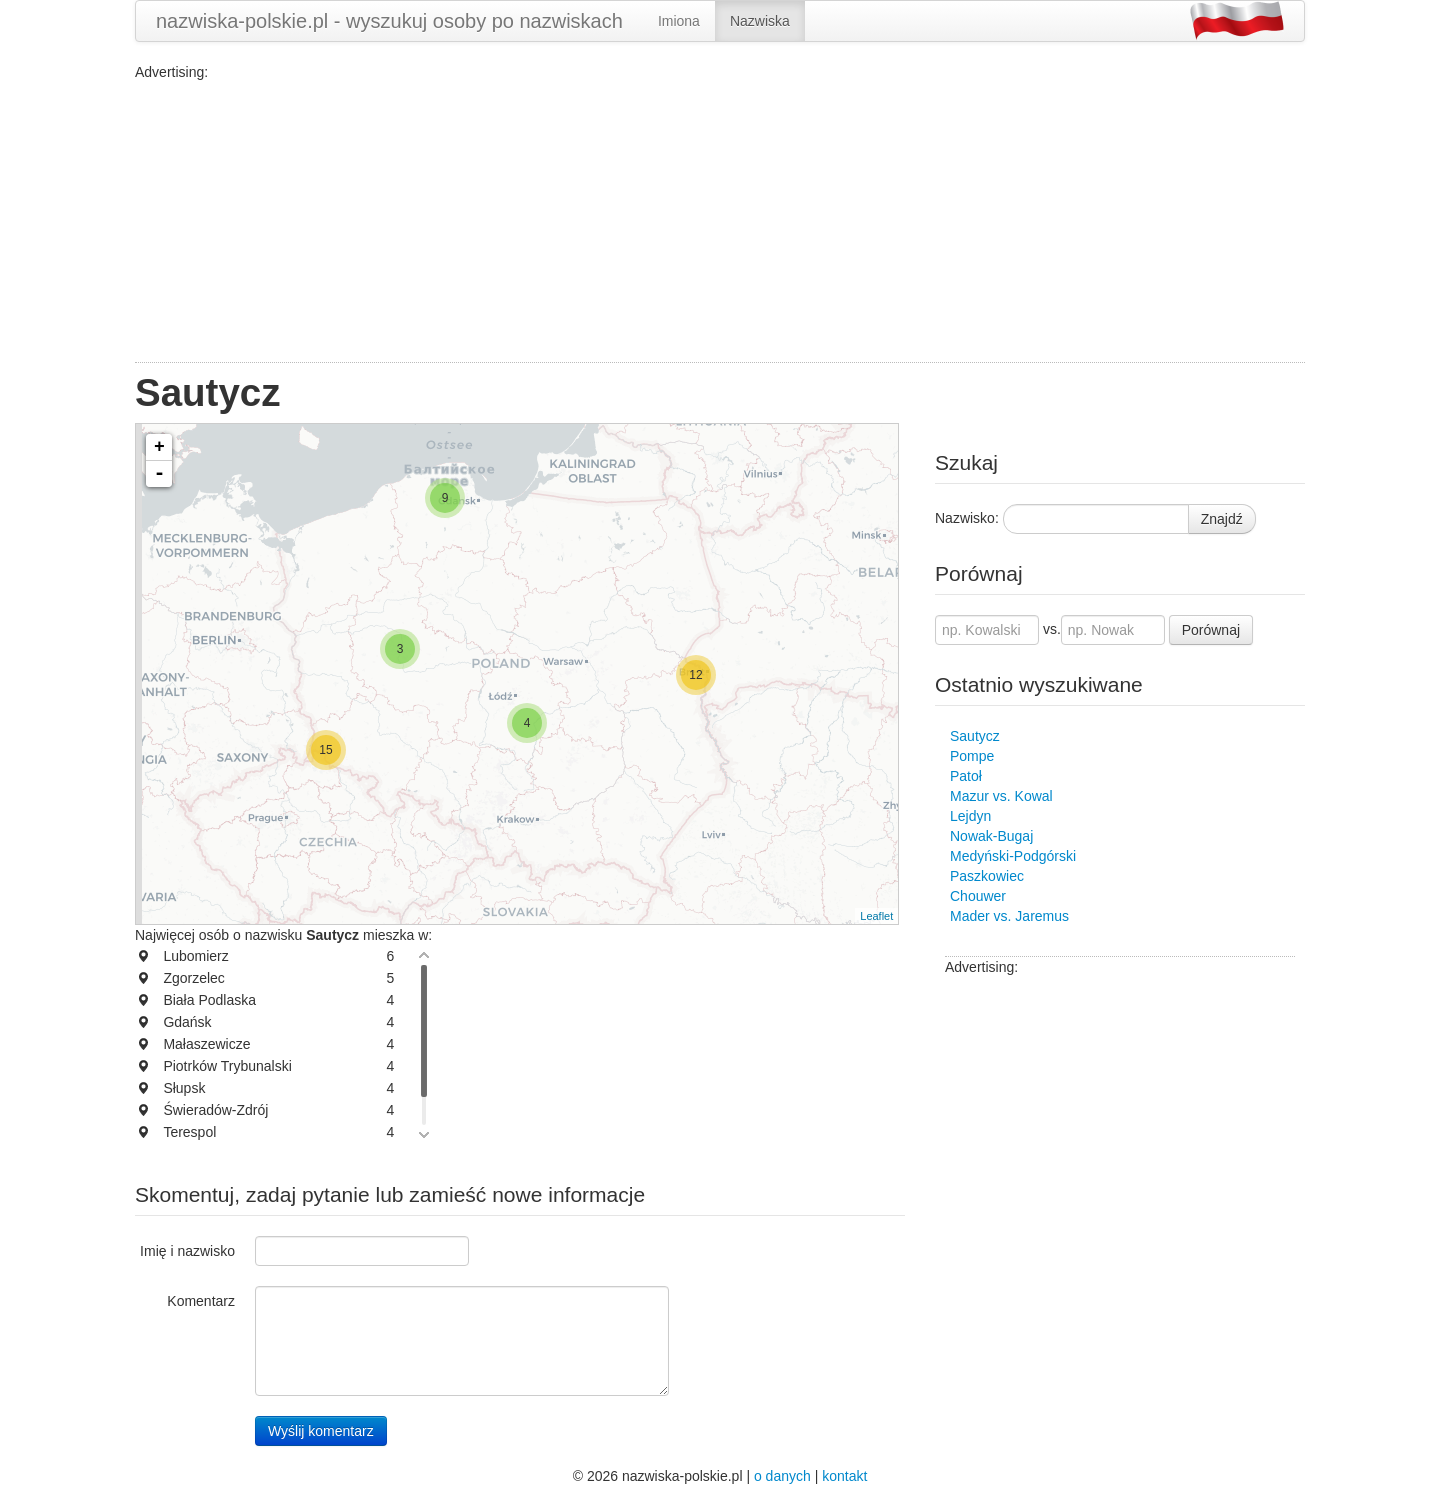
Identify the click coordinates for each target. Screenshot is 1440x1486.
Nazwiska (760, 21)
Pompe (972, 756)
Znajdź (1222, 519)
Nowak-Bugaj (991, 836)
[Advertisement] (720, 222)
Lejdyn (970, 816)
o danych (782, 1476)
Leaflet (876, 916)
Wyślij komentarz (321, 1431)
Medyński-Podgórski (1013, 856)
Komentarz (201, 1301)
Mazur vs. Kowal (1001, 796)
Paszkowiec (987, 876)
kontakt (844, 1476)
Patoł (966, 776)
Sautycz (975, 736)
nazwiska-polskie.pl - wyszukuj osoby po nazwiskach (389, 21)
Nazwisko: (967, 518)
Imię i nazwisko (187, 1251)
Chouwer (978, 896)
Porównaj (1211, 630)
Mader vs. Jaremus (1009, 916)
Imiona (679, 21)
